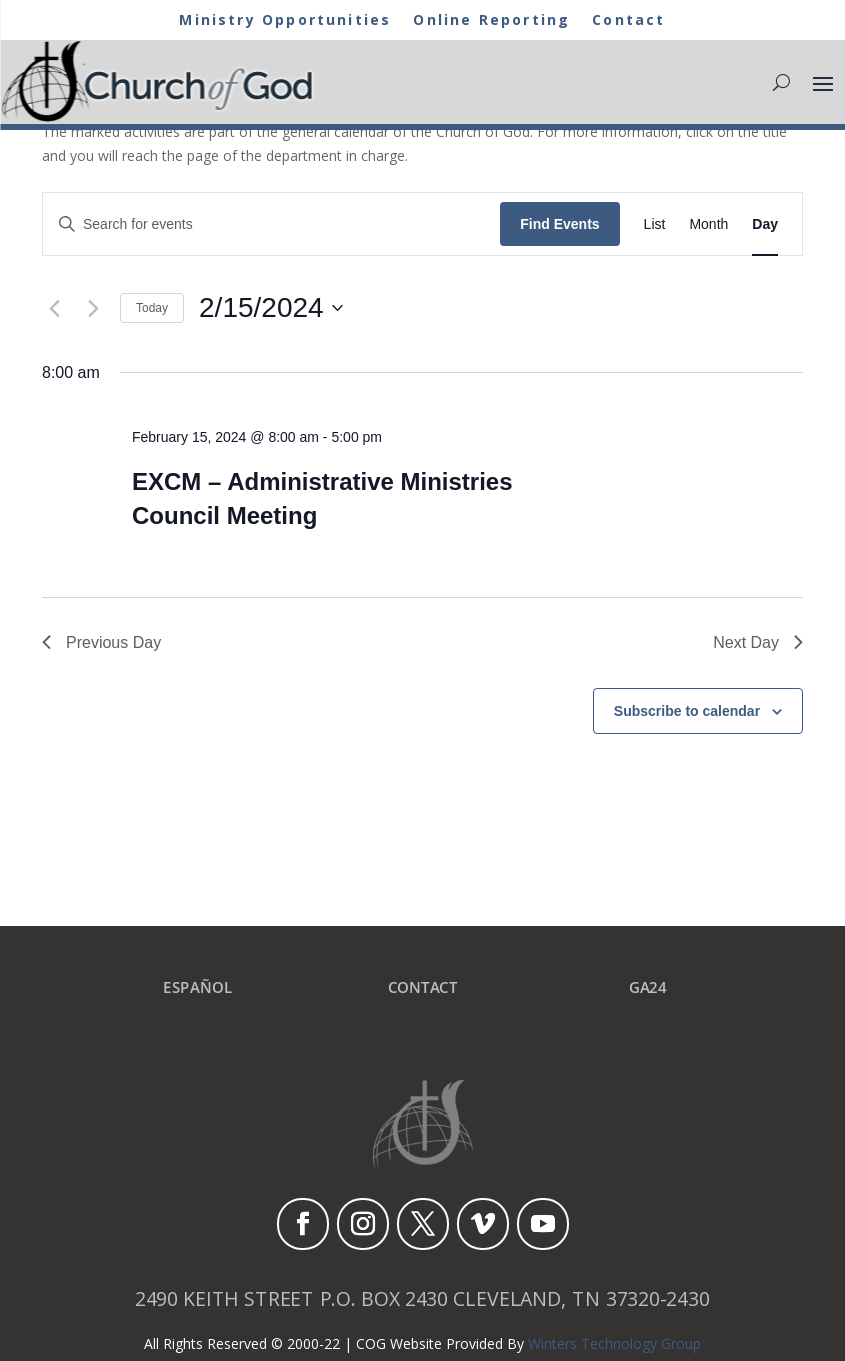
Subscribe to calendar (687, 711)
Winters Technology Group (614, 1343)
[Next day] (93, 308)
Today (152, 308)
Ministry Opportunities (276, 21)
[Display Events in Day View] (765, 224)
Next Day (758, 642)
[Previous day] (54, 308)
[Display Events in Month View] (708, 224)
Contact (644, 21)
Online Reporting (498, 21)
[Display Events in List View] (655, 224)
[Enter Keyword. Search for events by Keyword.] (271, 224)
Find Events (559, 224)
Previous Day (101, 642)
